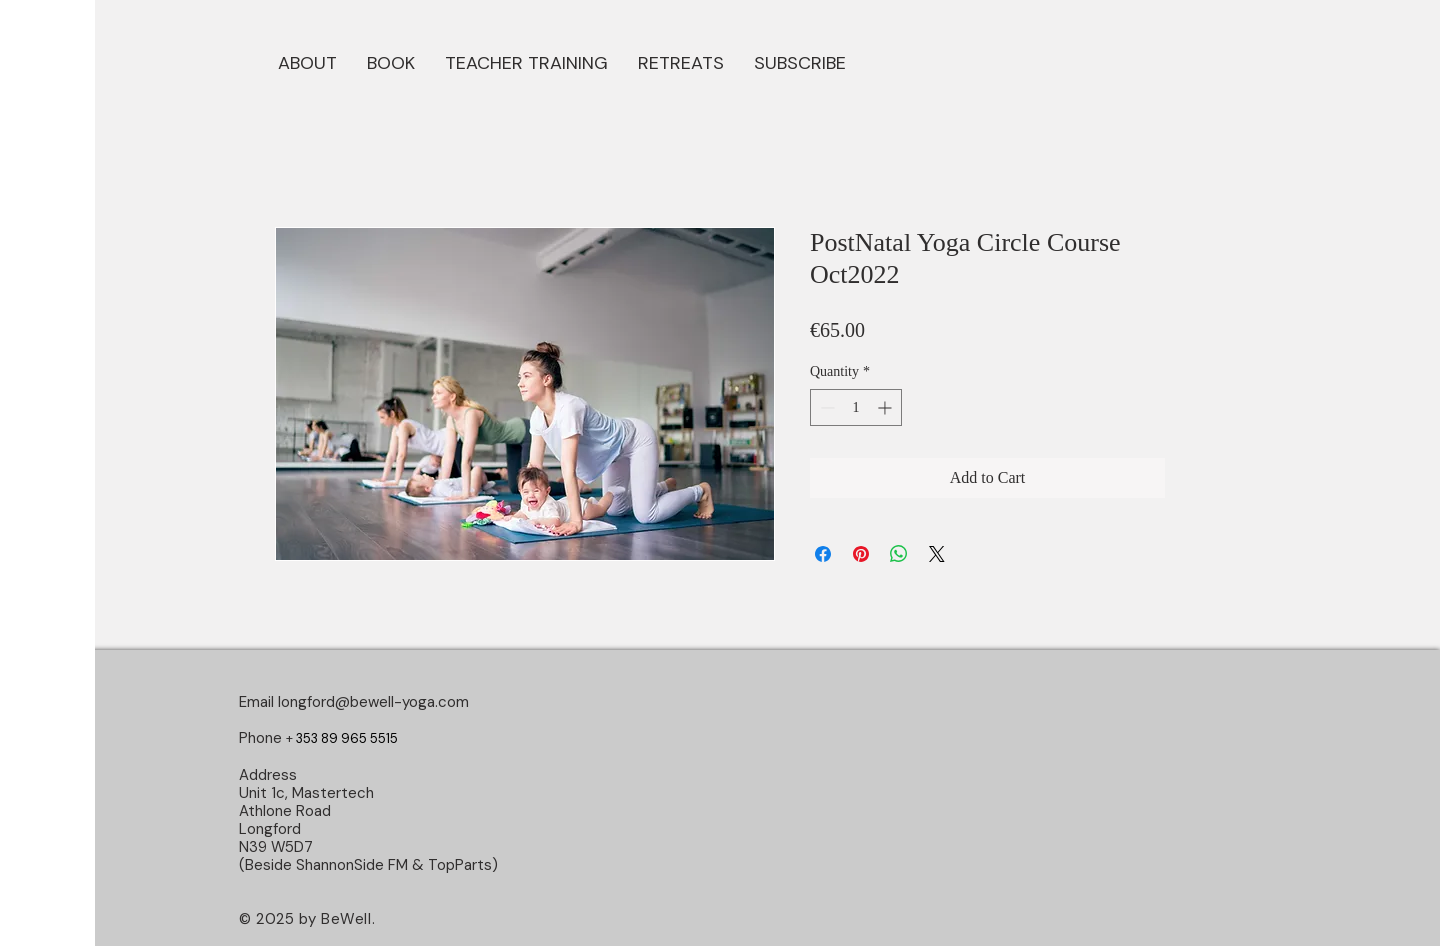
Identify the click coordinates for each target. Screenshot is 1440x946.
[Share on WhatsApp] (899, 554)
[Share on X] (937, 554)
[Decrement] (825, 407)
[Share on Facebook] (823, 554)
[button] (391, 61)
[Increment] (886, 407)
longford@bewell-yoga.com (373, 702)
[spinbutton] (856, 407)
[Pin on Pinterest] (861, 554)
